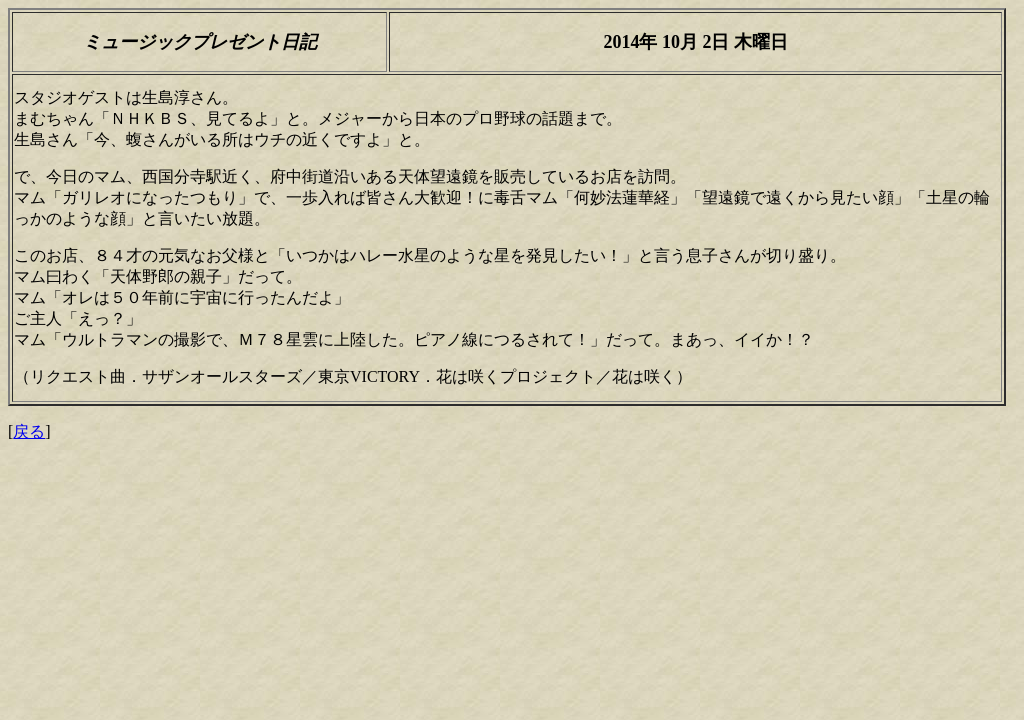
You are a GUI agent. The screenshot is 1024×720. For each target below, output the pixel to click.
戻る (29, 431)
